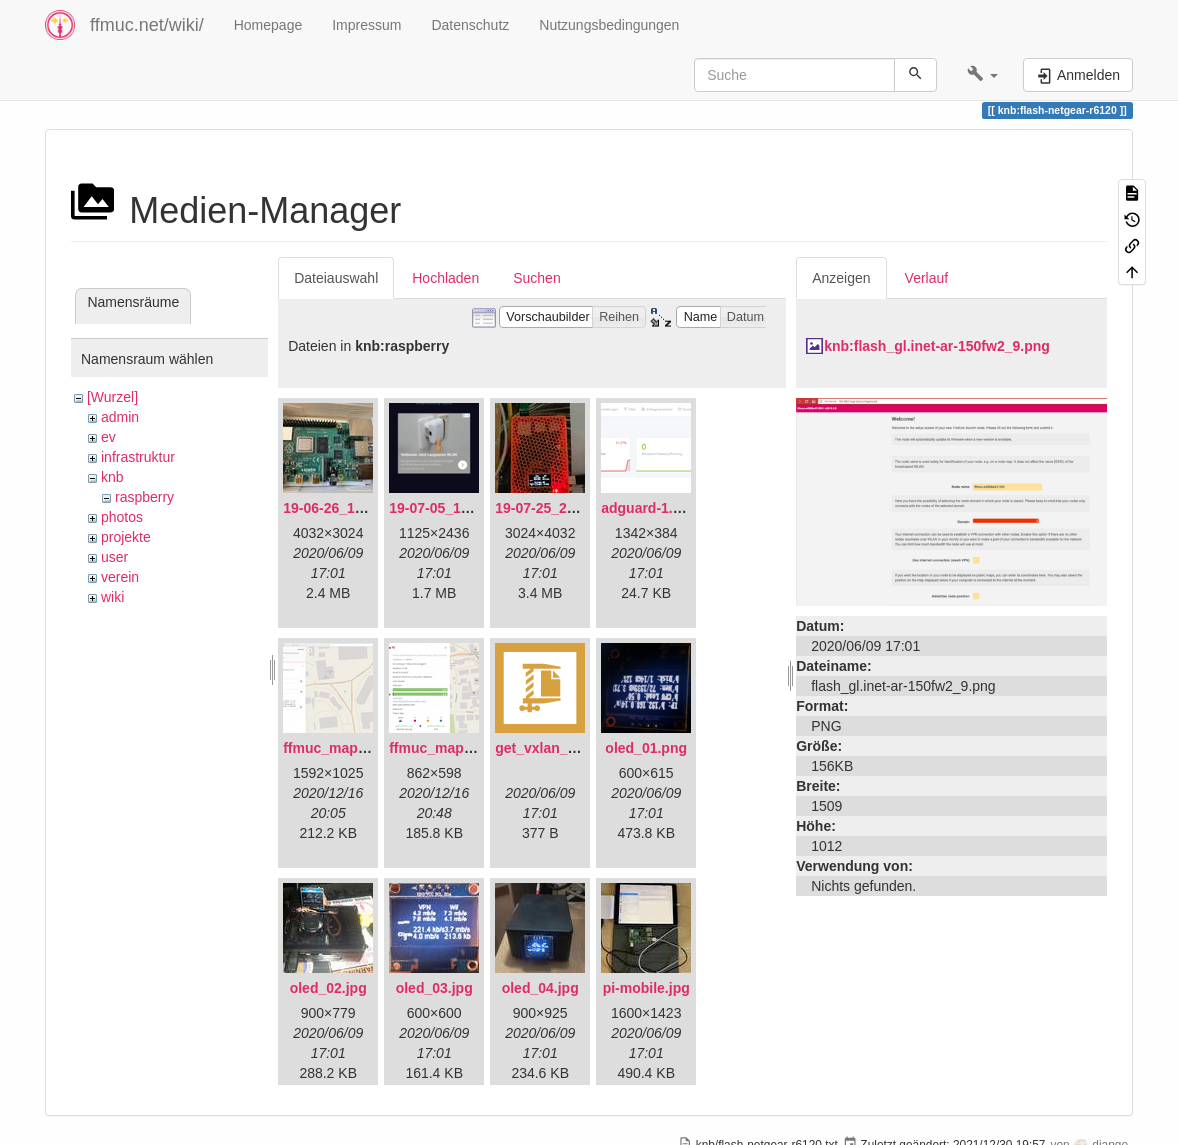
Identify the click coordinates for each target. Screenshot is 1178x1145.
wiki (112, 597)
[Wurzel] (112, 397)
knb (112, 477)
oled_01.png (646, 748)
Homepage (268, 25)
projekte (126, 537)
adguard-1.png (649, 508)
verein (120, 577)
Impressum (366, 25)
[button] (982, 75)
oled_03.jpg (434, 988)
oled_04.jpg (540, 988)
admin (120, 417)
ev (108, 437)
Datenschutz (470, 25)
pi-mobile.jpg (646, 988)
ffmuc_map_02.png (453, 748)
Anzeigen (841, 278)
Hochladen (445, 278)
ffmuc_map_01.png (347, 748)
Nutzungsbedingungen (609, 25)
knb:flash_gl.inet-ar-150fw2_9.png (937, 346)
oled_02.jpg (328, 988)
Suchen (536, 278)
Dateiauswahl (336, 278)
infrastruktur (138, 457)
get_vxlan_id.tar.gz (557, 748)
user (114, 557)
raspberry (144, 497)
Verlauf (927, 278)
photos (122, 517)
